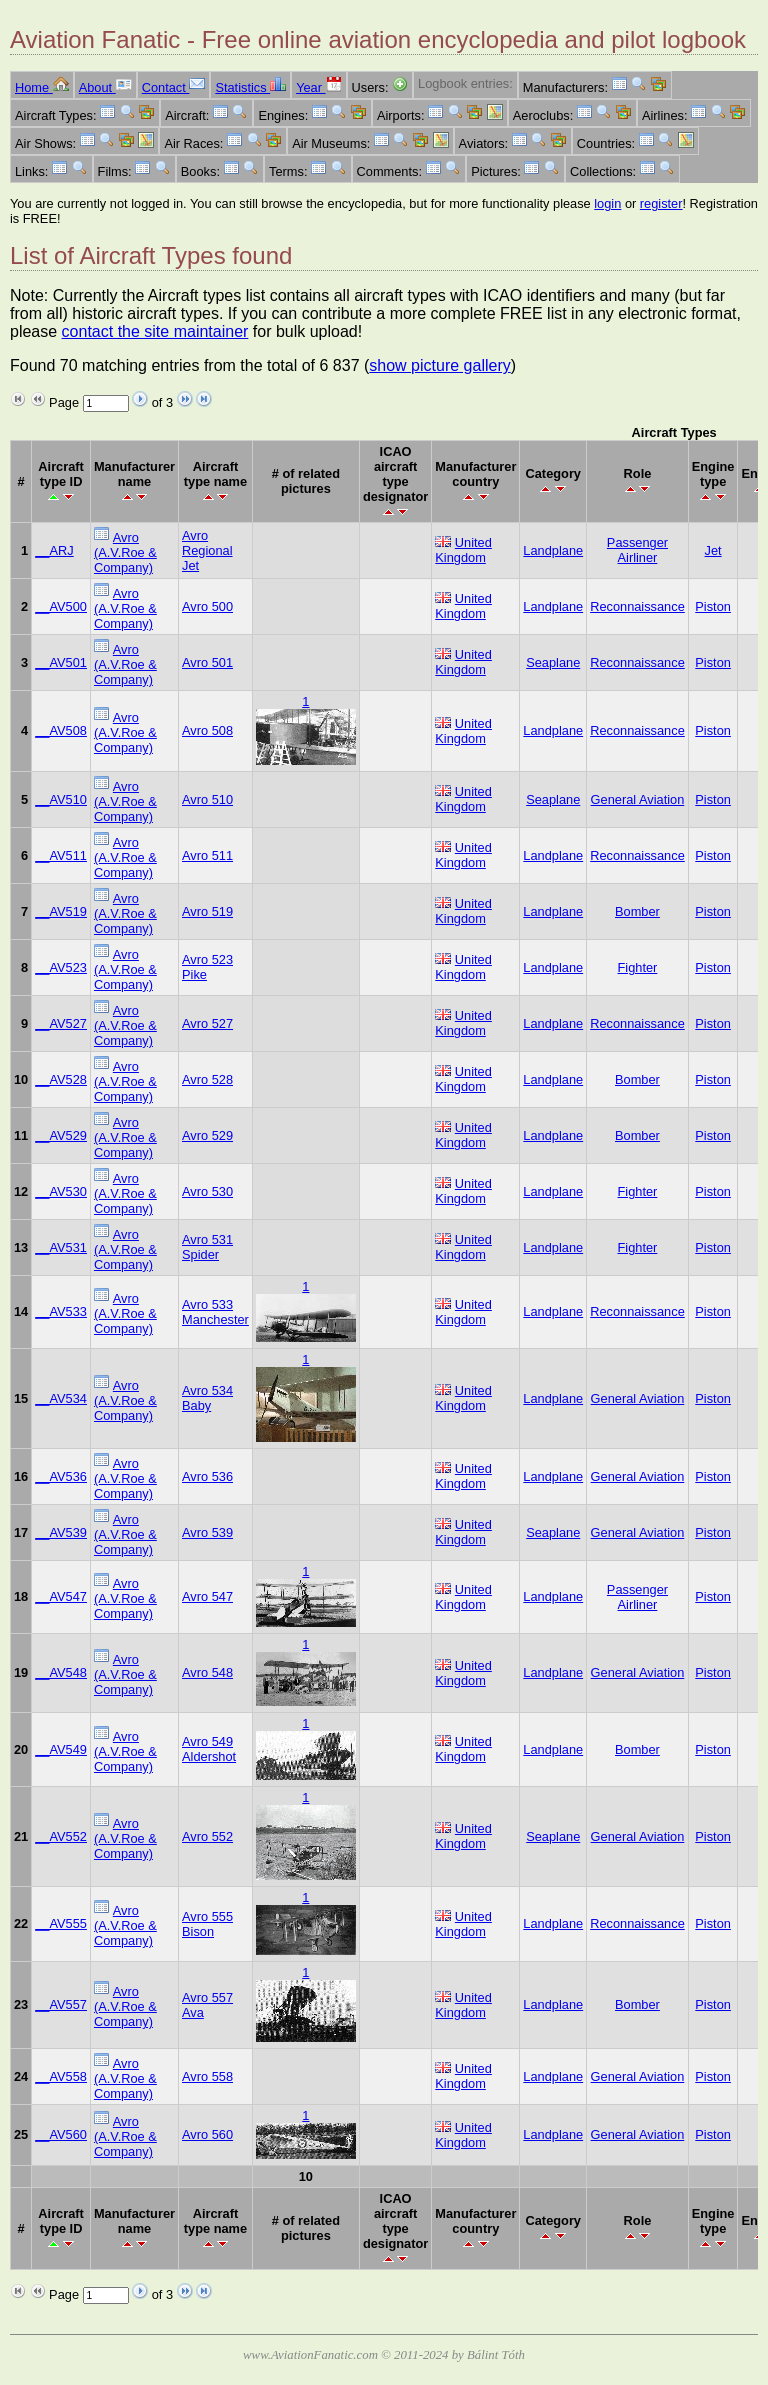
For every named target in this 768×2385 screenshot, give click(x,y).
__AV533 (61, 1311)
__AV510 (61, 799)
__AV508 (61, 730)
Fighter (638, 967)
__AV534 (61, 1398)
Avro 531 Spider (207, 1247)
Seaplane (553, 662)
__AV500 (61, 606)
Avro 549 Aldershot (209, 1749)
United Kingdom (463, 550)
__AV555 (61, 1923)
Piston (713, 606)
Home (42, 87)
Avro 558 (207, 2076)
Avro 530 (207, 1191)
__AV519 (61, 911)
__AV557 (61, 2004)
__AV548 (61, 1672)
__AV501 (61, 662)
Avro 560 (207, 2134)
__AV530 (61, 1191)
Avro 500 (207, 606)
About (105, 87)
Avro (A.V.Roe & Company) (125, 552)
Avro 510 (207, 799)
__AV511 (61, 855)
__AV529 (61, 1135)
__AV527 (61, 1023)
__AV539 (61, 1532)
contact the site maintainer (155, 331)
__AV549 (61, 1749)
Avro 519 (207, 911)
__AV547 (61, 1596)
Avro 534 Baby (207, 1398)
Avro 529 (207, 1135)
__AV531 (61, 1247)
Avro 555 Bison (207, 1924)
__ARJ (54, 550)
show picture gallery (439, 365)
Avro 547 (207, 1596)
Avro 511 (207, 855)
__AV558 (61, 2076)
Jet (713, 550)
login (607, 203)
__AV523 (61, 967)
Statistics (250, 87)
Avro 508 (207, 730)
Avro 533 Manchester (215, 1312)
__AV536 (61, 1476)
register (661, 203)
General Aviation (638, 799)
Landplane (553, 550)
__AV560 (61, 2134)
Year (318, 87)
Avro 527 (207, 1023)
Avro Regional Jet (207, 550)
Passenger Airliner (637, 550)
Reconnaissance (637, 606)
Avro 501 (207, 662)
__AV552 (61, 1836)
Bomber (637, 911)
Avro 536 (207, 1476)
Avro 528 (207, 1079)
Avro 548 (207, 1672)
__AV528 (61, 1079)
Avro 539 (207, 1532)
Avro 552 (207, 1836)
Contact (174, 87)
